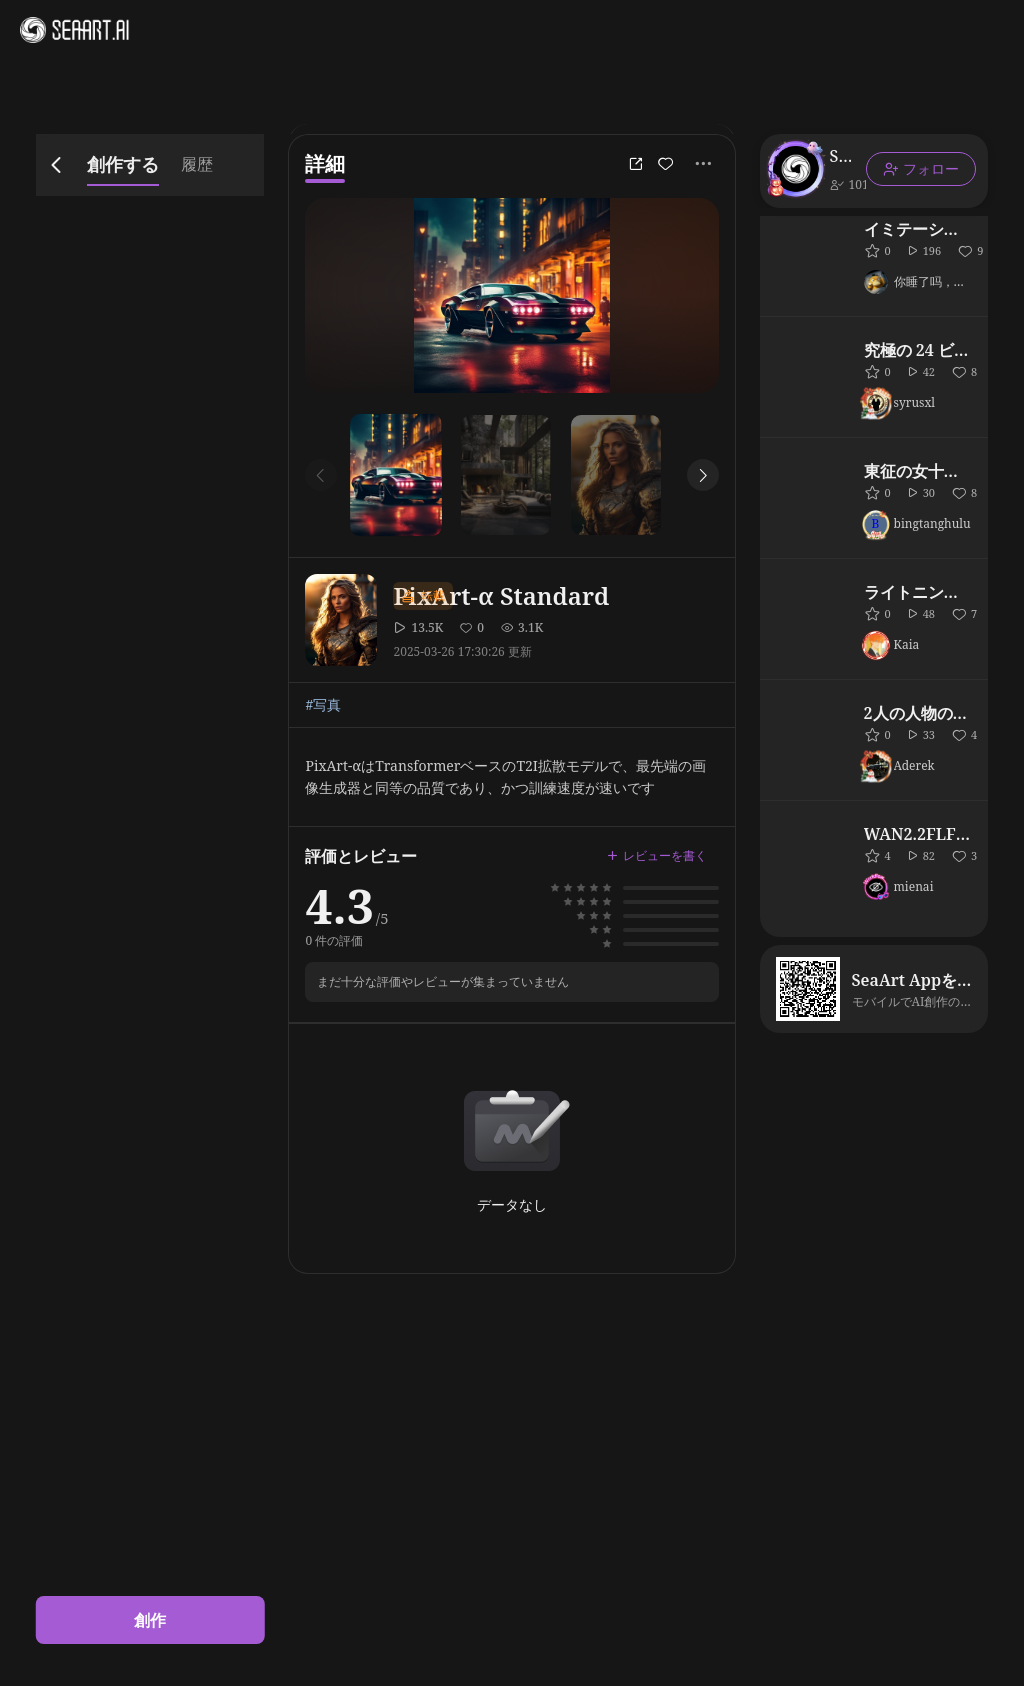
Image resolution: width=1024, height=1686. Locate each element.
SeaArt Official (840, 156)
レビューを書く (657, 855)
